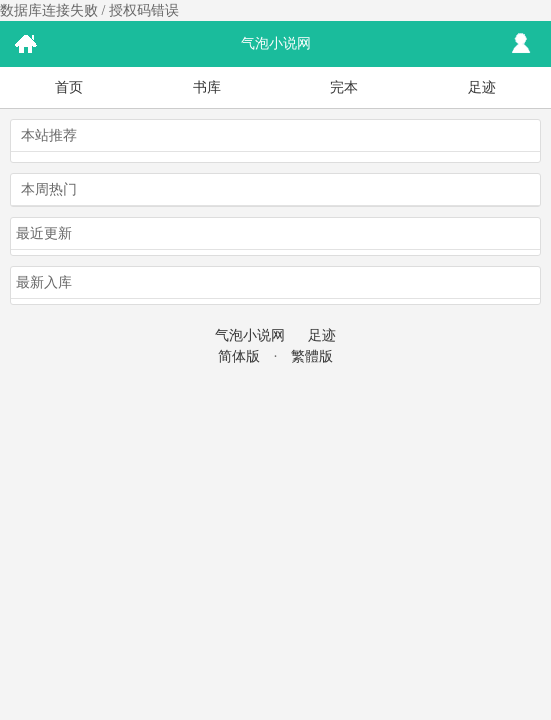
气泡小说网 (250, 335)
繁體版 (312, 356)
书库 (207, 87)
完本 (344, 87)
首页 (69, 87)
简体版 (239, 356)
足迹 (482, 87)
